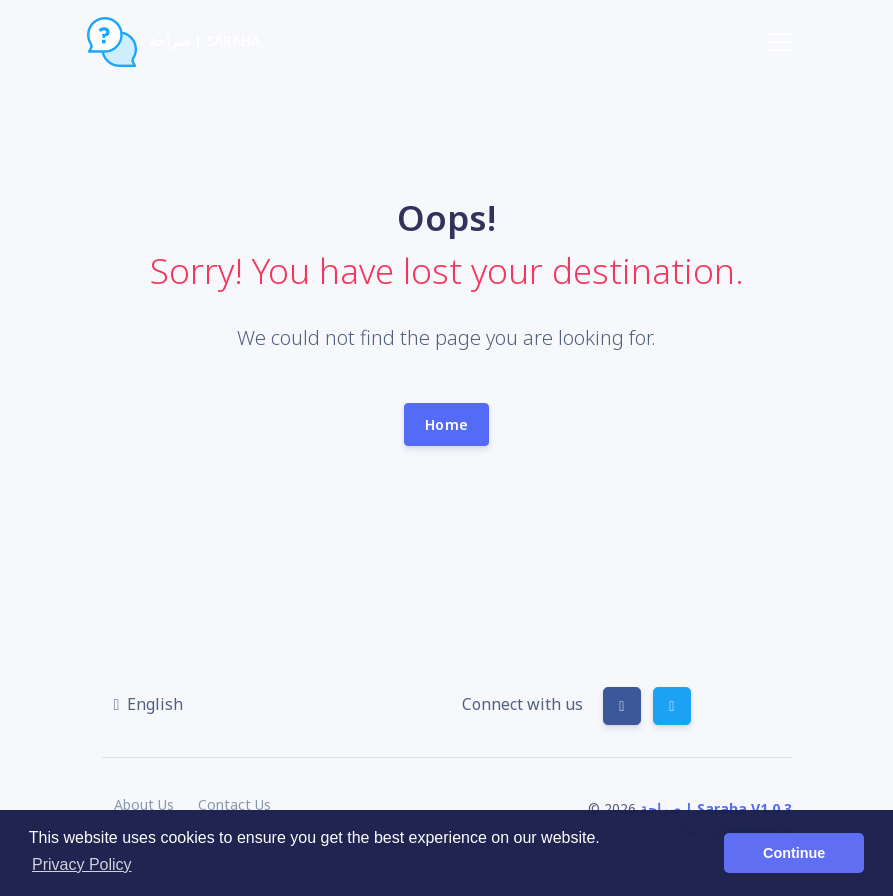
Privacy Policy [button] (82, 864)
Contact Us (234, 804)
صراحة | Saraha (174, 42)
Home (446, 424)
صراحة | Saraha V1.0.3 (716, 808)
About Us (144, 804)
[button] (149, 704)
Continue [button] (794, 853)
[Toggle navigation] (779, 42)
